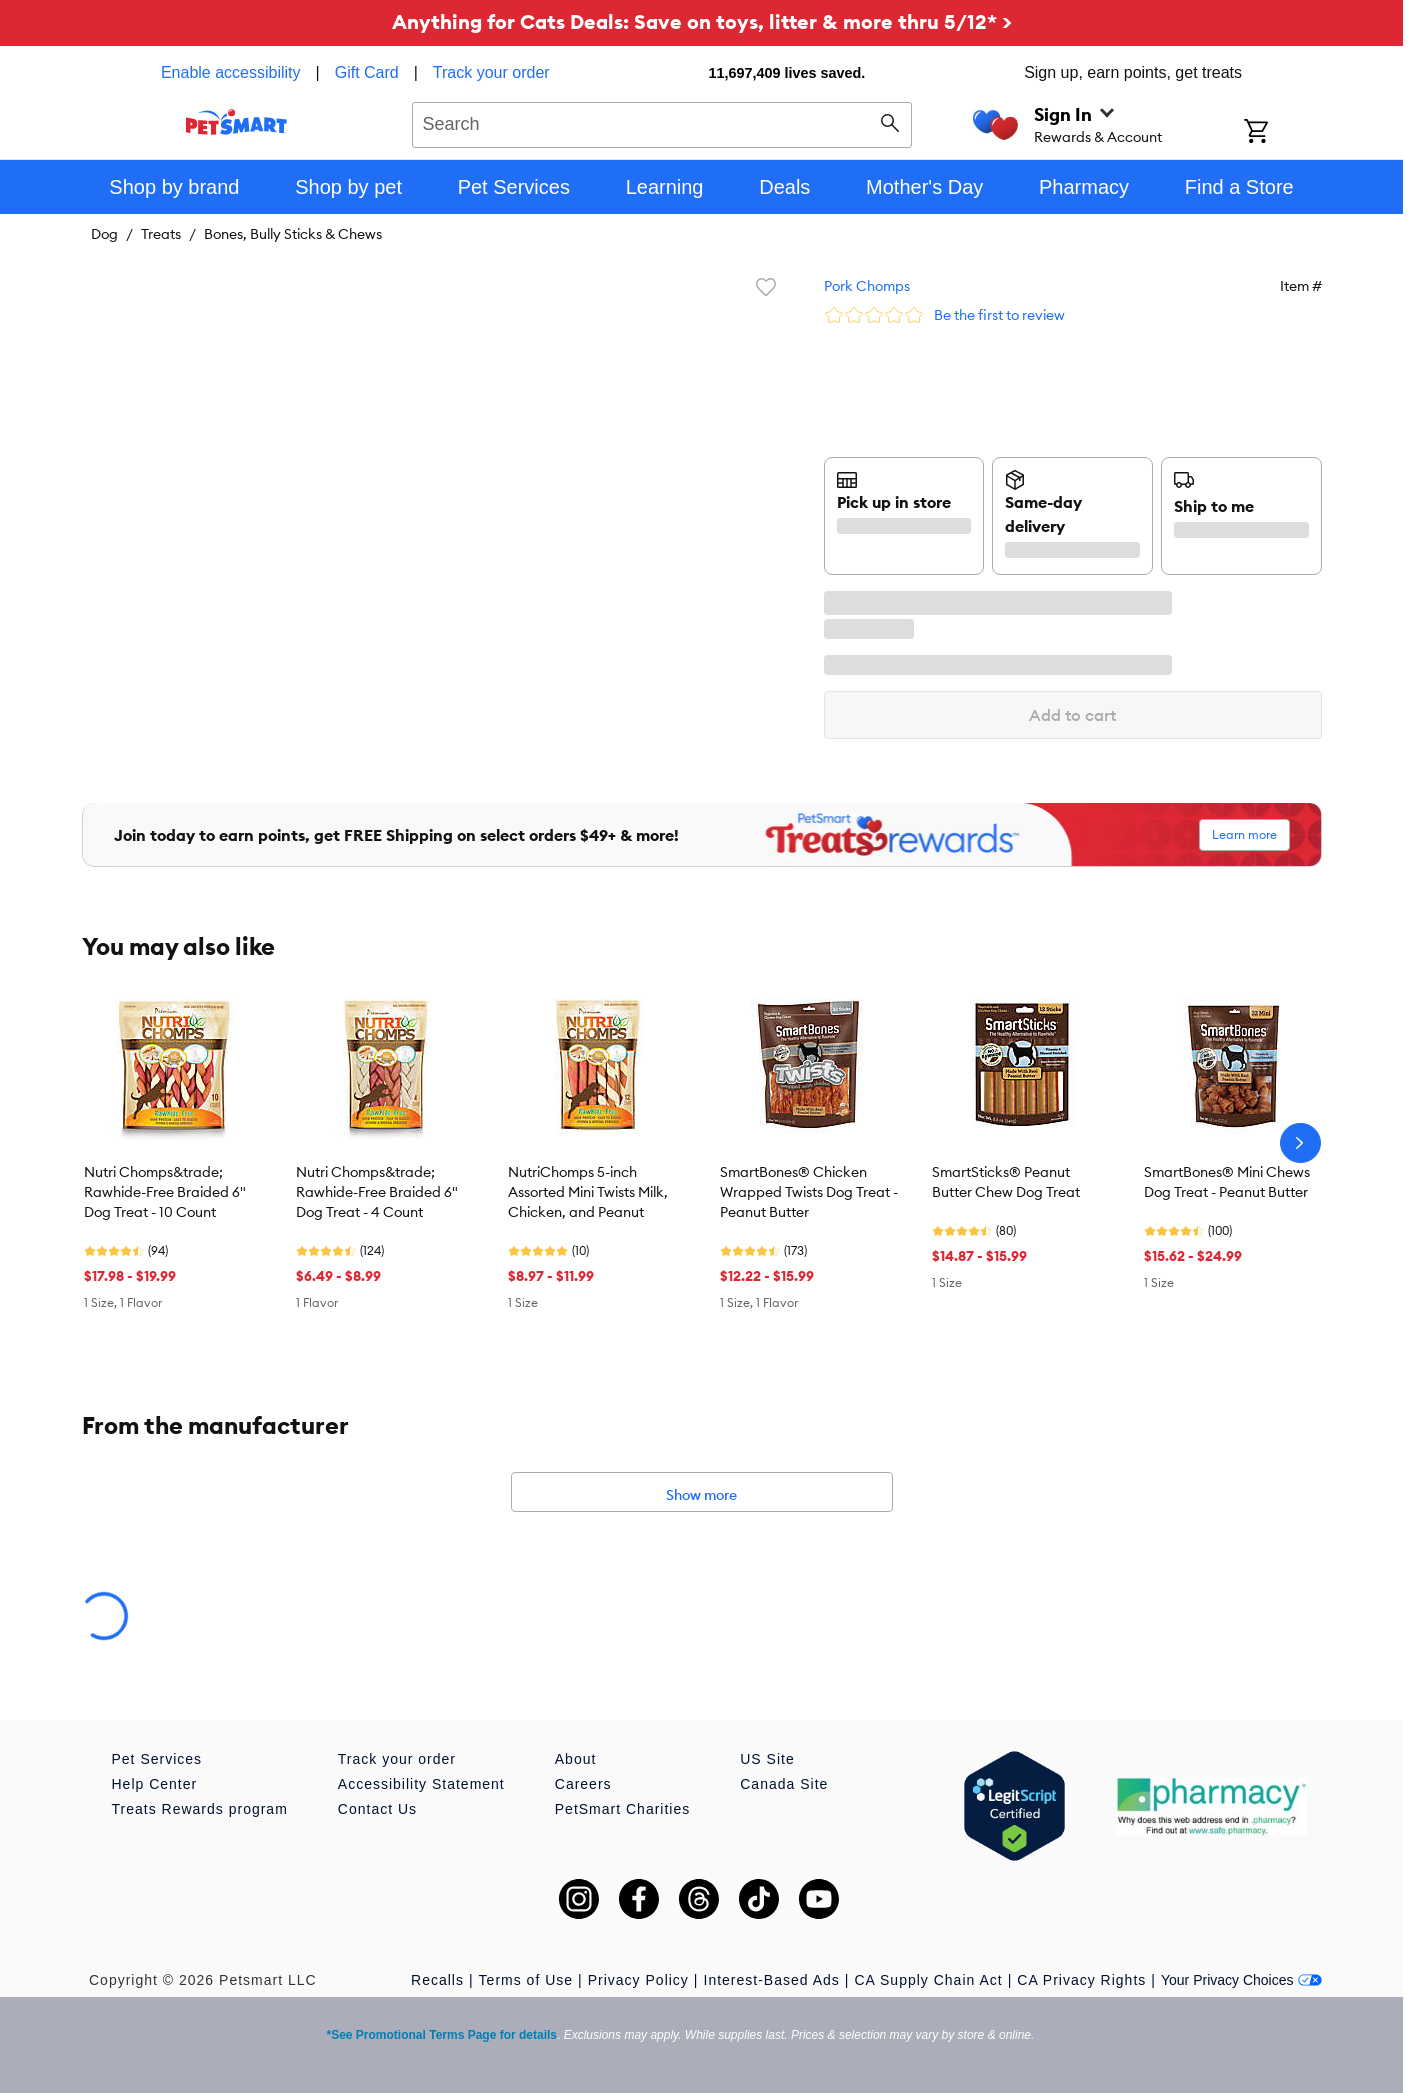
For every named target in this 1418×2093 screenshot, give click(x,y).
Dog (104, 234)
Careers (583, 1784)
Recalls (437, 1980)
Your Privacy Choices (1241, 1980)
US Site (767, 1759)
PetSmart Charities (622, 1809)
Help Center (155, 1784)
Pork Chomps (867, 286)
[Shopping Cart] (1282, 133)
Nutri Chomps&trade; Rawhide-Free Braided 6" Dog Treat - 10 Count (165, 1192)
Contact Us (377, 1809)
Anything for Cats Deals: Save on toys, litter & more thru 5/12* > (702, 21)
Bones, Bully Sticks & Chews (293, 234)
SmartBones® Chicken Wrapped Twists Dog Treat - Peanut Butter (809, 1192)
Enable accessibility (231, 72)
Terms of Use (526, 1980)
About (576, 1759)
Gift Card (367, 72)
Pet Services (157, 1759)
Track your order (491, 72)
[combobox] (662, 122)
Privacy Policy (638, 1980)
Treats (161, 234)
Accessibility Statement (421, 1784)
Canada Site (784, 1784)
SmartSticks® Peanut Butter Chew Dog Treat (1006, 1182)
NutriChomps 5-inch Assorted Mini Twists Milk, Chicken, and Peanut (588, 1192)
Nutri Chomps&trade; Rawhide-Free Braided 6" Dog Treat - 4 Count (377, 1192)
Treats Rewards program (200, 1809)
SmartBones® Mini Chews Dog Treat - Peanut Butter (1227, 1182)
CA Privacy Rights (1081, 1980)
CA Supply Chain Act (928, 1980)
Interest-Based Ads (772, 1980)
